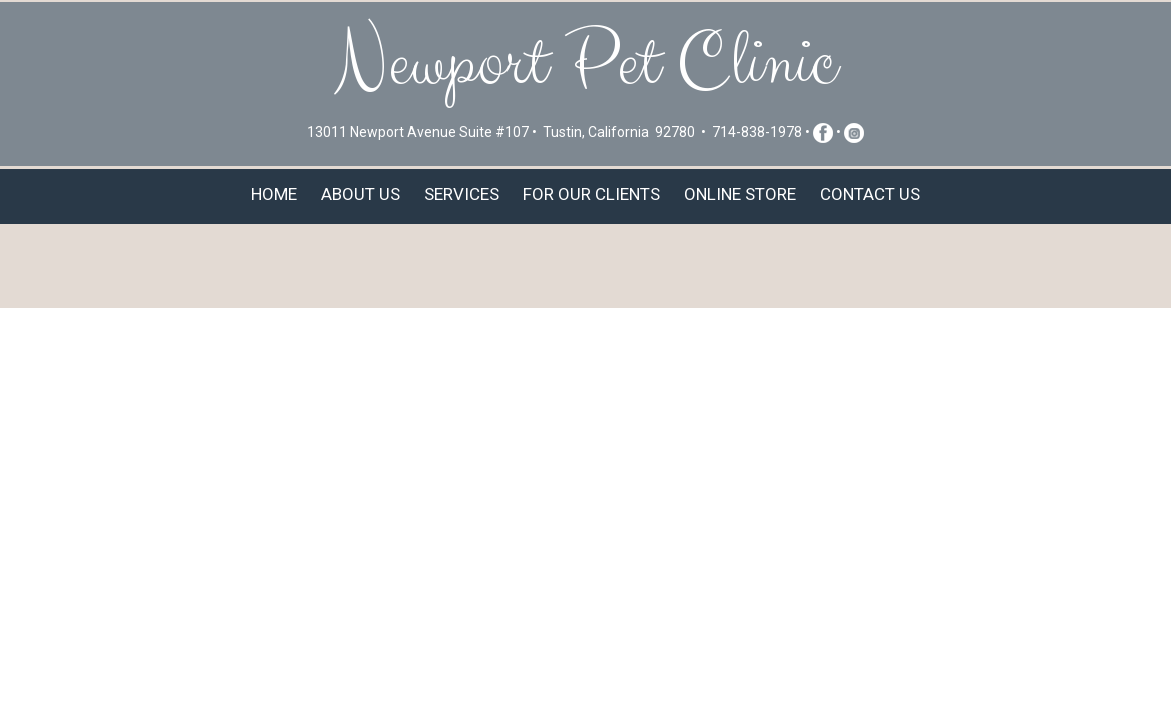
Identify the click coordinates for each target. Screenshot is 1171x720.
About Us (360, 194)
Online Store (740, 194)
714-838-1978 (757, 132)
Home (274, 194)
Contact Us (870, 194)
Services (461, 194)
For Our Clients (591, 194)
